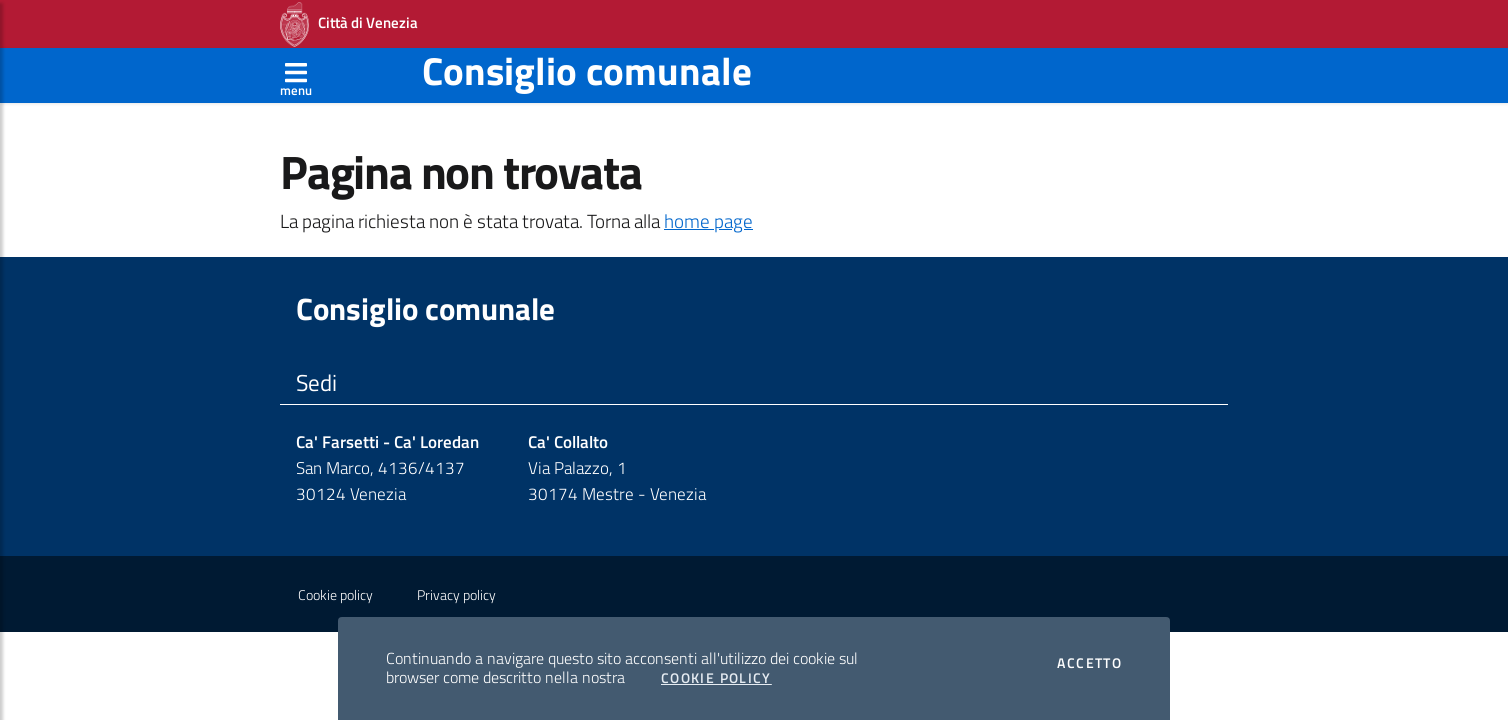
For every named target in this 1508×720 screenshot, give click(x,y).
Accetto (1089, 663)
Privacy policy (456, 595)
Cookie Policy (716, 678)
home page (708, 221)
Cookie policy (335, 595)
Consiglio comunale (587, 70)
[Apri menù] (296, 75)
